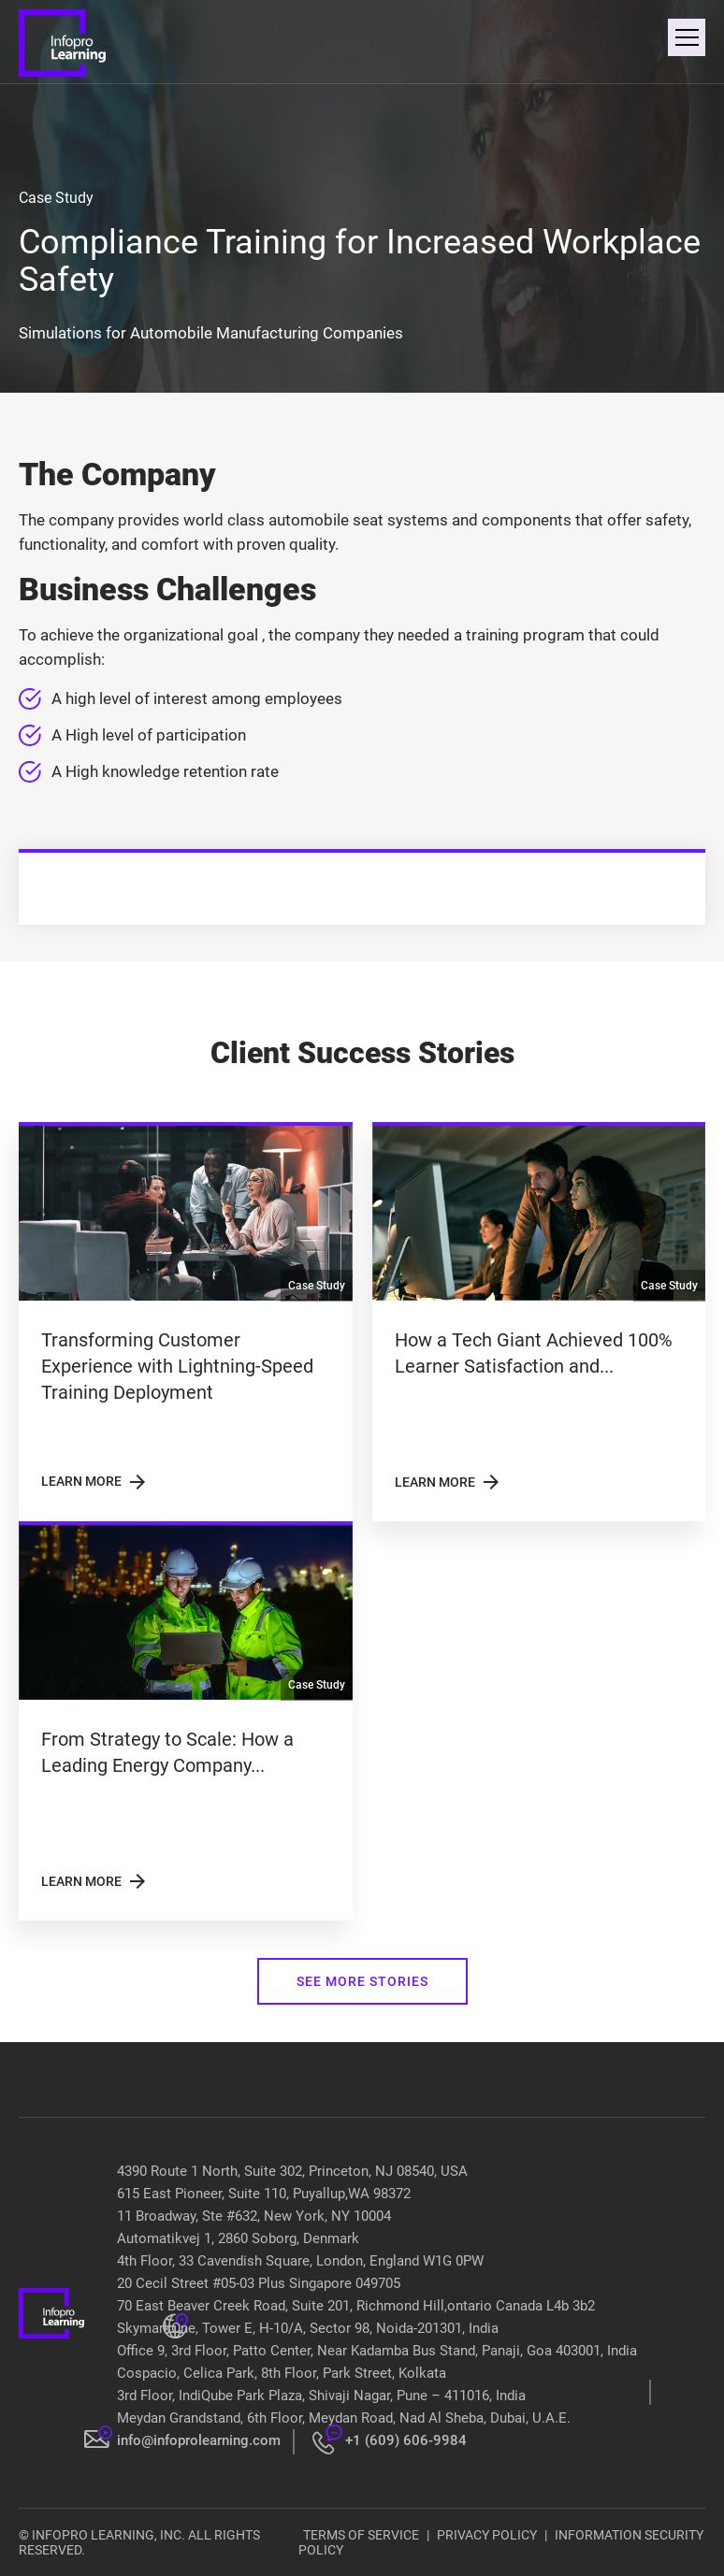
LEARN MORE (95, 1482)
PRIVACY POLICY (487, 2534)
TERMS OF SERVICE (361, 2534)
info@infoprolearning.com (199, 2440)
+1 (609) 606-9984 (406, 2440)
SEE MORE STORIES (362, 1981)
